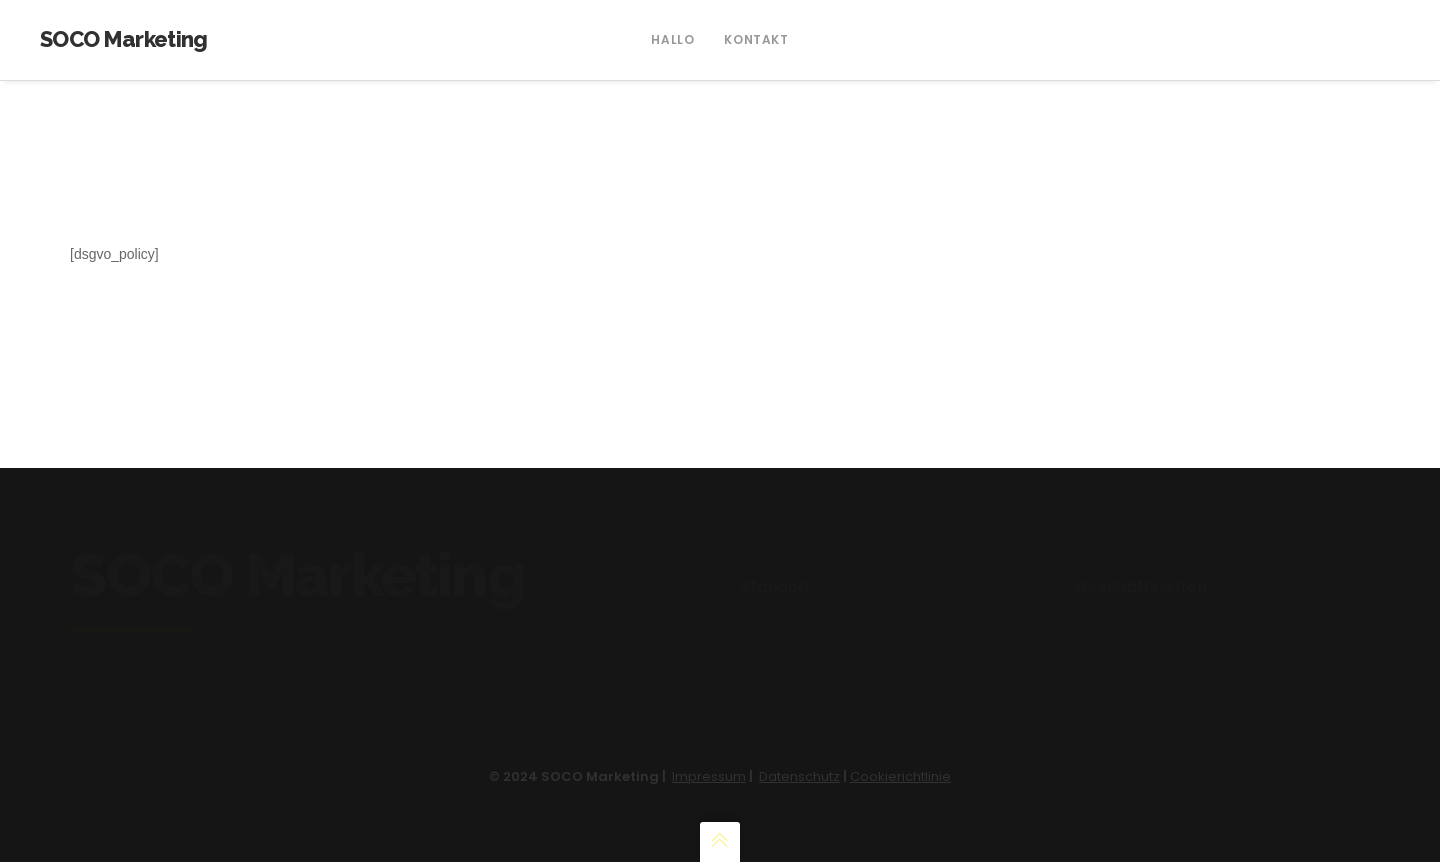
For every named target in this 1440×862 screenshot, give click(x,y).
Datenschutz (799, 776)
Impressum (709, 776)
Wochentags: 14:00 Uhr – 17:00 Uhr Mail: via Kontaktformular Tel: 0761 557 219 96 (1187, 630)
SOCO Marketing (124, 39)
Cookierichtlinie (900, 776)
